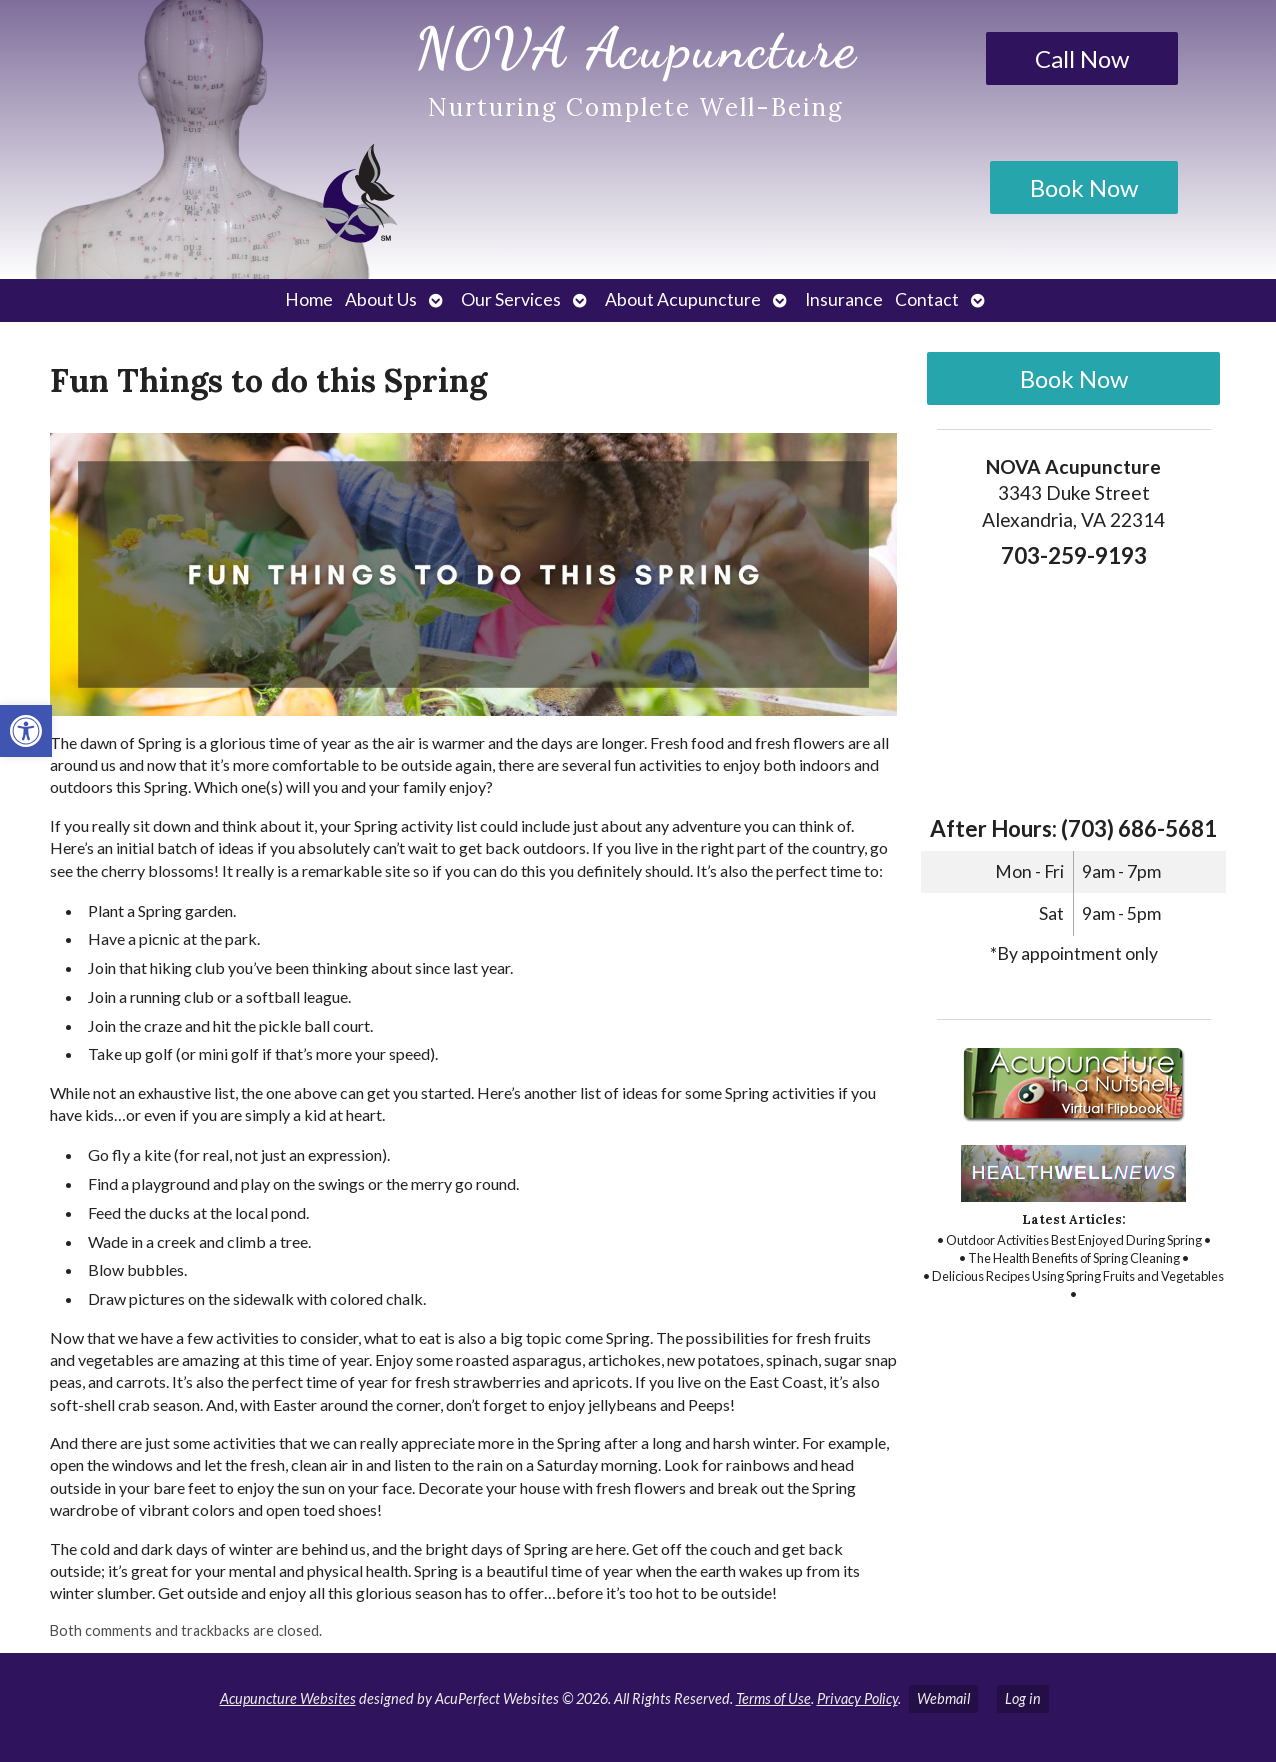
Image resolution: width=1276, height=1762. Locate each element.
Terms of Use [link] (773, 1698)
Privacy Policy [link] (857, 1698)
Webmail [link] (943, 1698)
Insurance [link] (844, 299)
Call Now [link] (1082, 58)
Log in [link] (1023, 1698)
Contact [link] (927, 299)
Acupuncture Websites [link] (288, 1698)
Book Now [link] (1084, 187)
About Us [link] (381, 299)
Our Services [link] (511, 299)
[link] (26, 731)
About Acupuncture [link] (683, 299)
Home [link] (309, 299)
